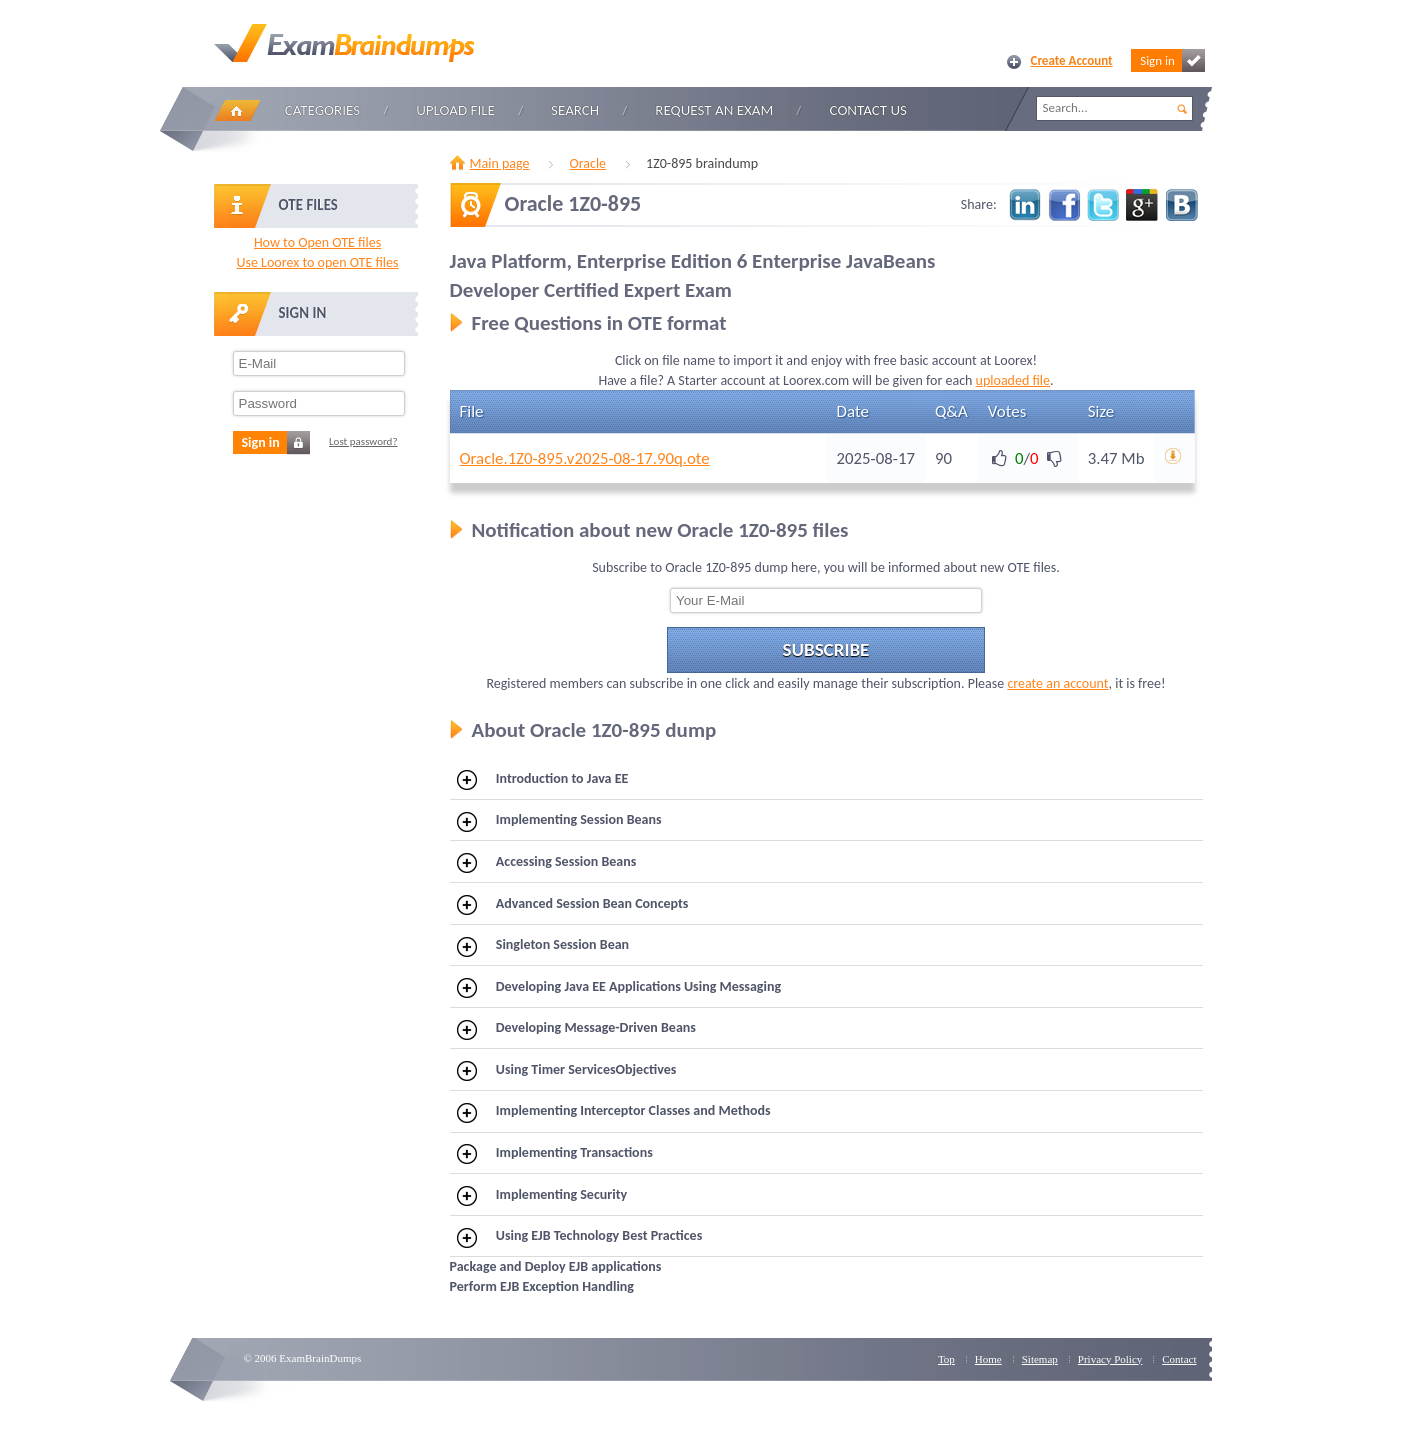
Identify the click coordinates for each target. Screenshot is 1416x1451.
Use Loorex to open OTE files (317, 262)
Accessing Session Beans (546, 863)
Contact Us (868, 110)
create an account (1057, 683)
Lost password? (363, 441)
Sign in (1172, 60)
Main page (500, 163)
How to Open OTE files (317, 242)
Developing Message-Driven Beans (576, 1029)
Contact (1179, 1359)
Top (946, 1359)
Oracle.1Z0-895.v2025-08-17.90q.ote (585, 458)
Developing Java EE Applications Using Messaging (619, 988)
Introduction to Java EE (542, 780)
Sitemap (1040, 1359)
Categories (322, 110)
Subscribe (826, 649)
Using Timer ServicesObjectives (566, 1071)
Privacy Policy (1110, 1359)
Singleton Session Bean (543, 946)
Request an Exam (714, 110)
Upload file (455, 110)
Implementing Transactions (555, 1154)
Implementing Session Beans (559, 821)
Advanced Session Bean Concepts (572, 905)
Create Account (1072, 60)
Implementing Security (542, 1196)
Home (237, 110)
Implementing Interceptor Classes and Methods (614, 1112)
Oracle (587, 163)
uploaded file (1013, 380)
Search (575, 110)
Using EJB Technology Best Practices (579, 1237)
